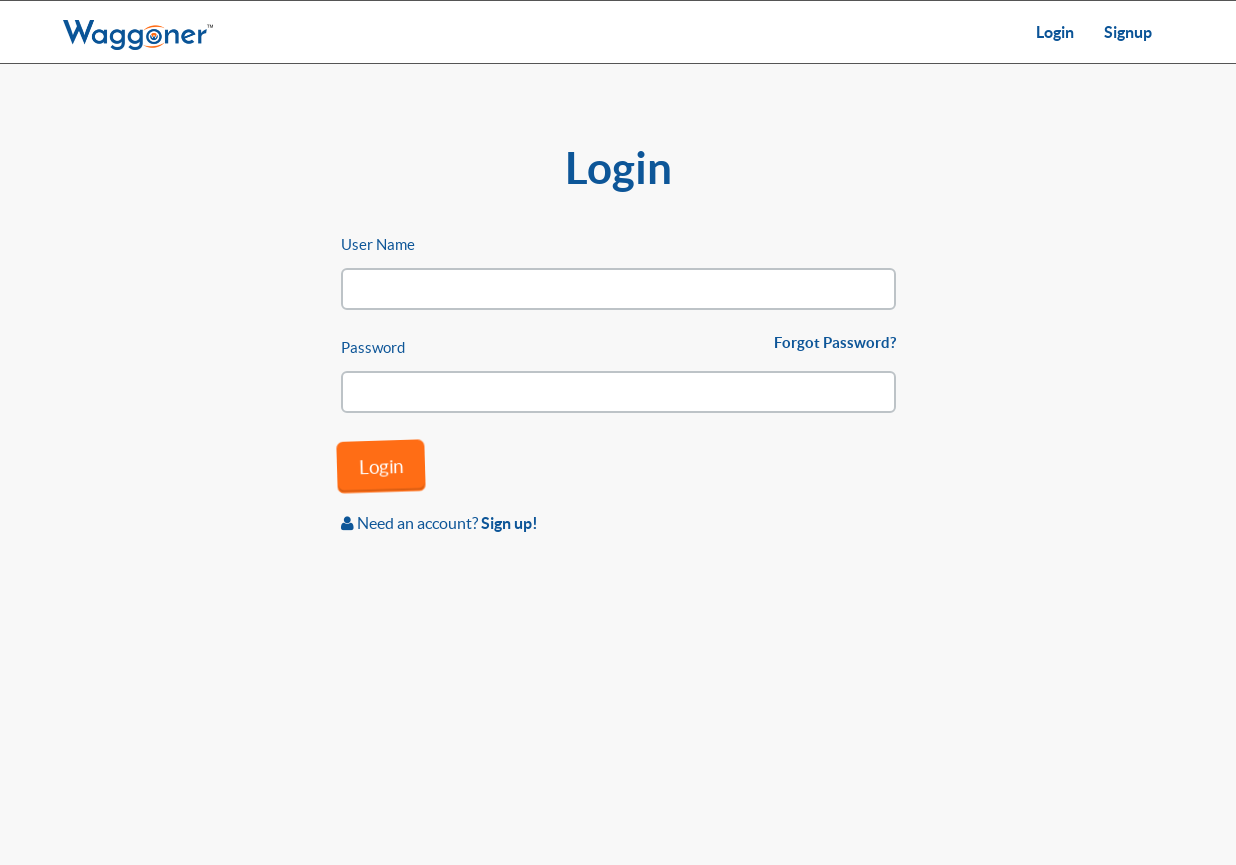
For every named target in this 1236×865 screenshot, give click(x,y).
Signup (1128, 32)
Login (1055, 32)
